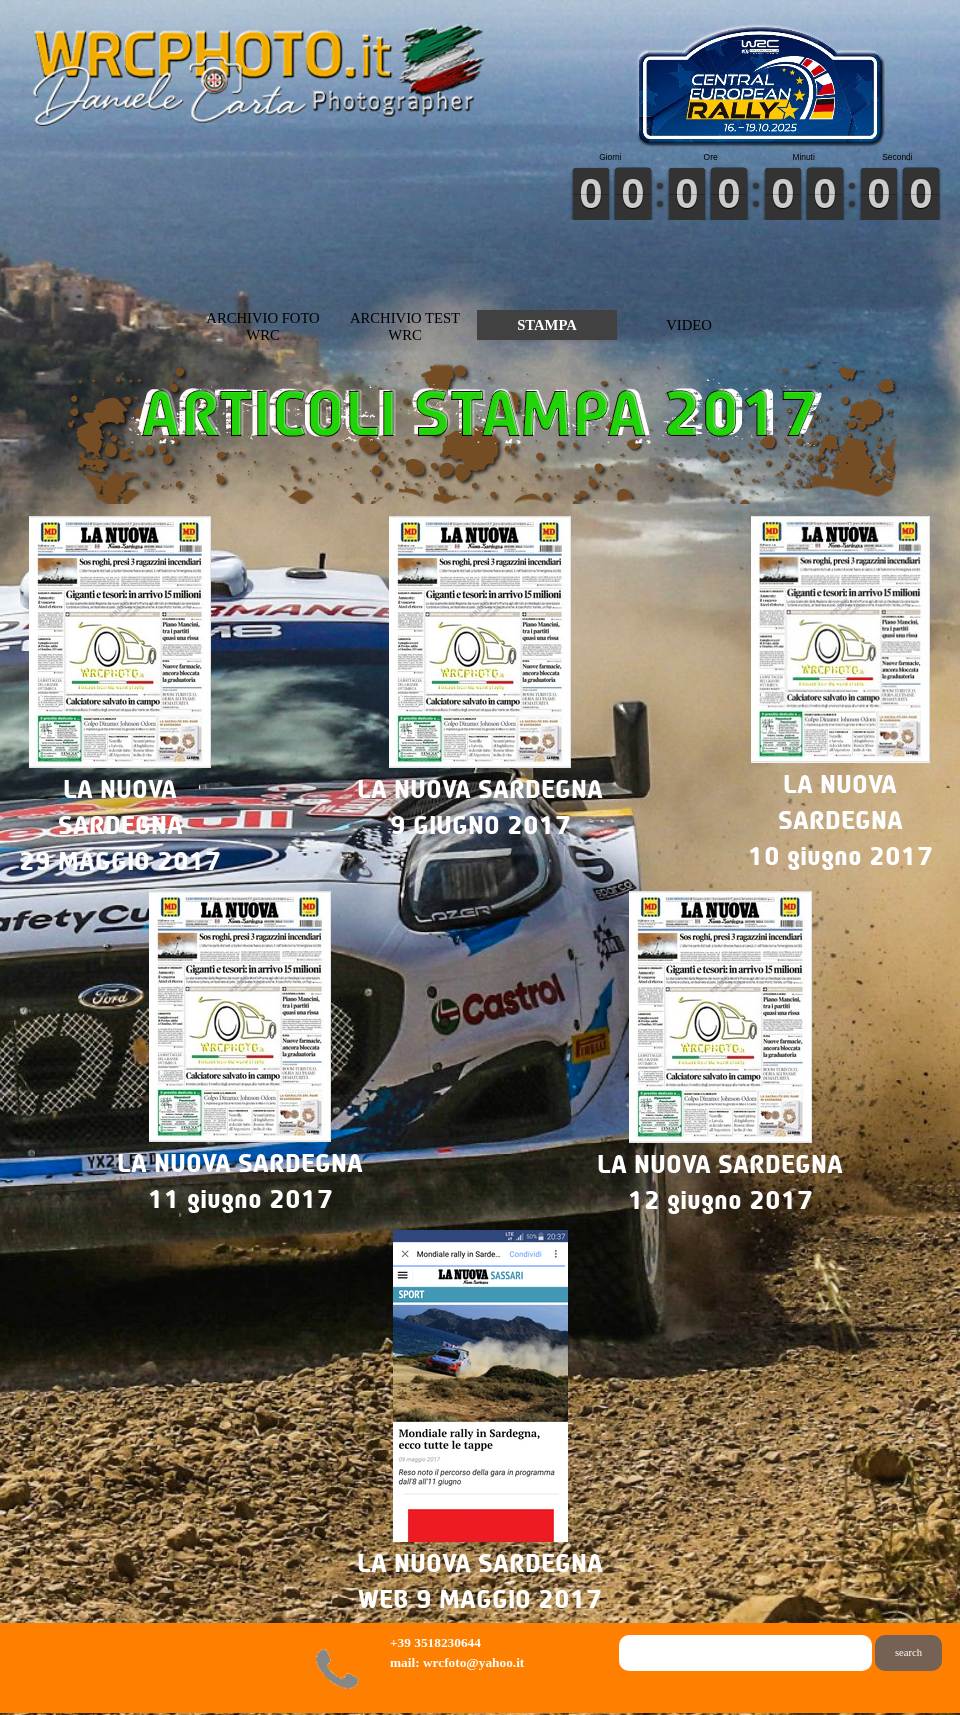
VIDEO (689, 325)
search (908, 1652)
